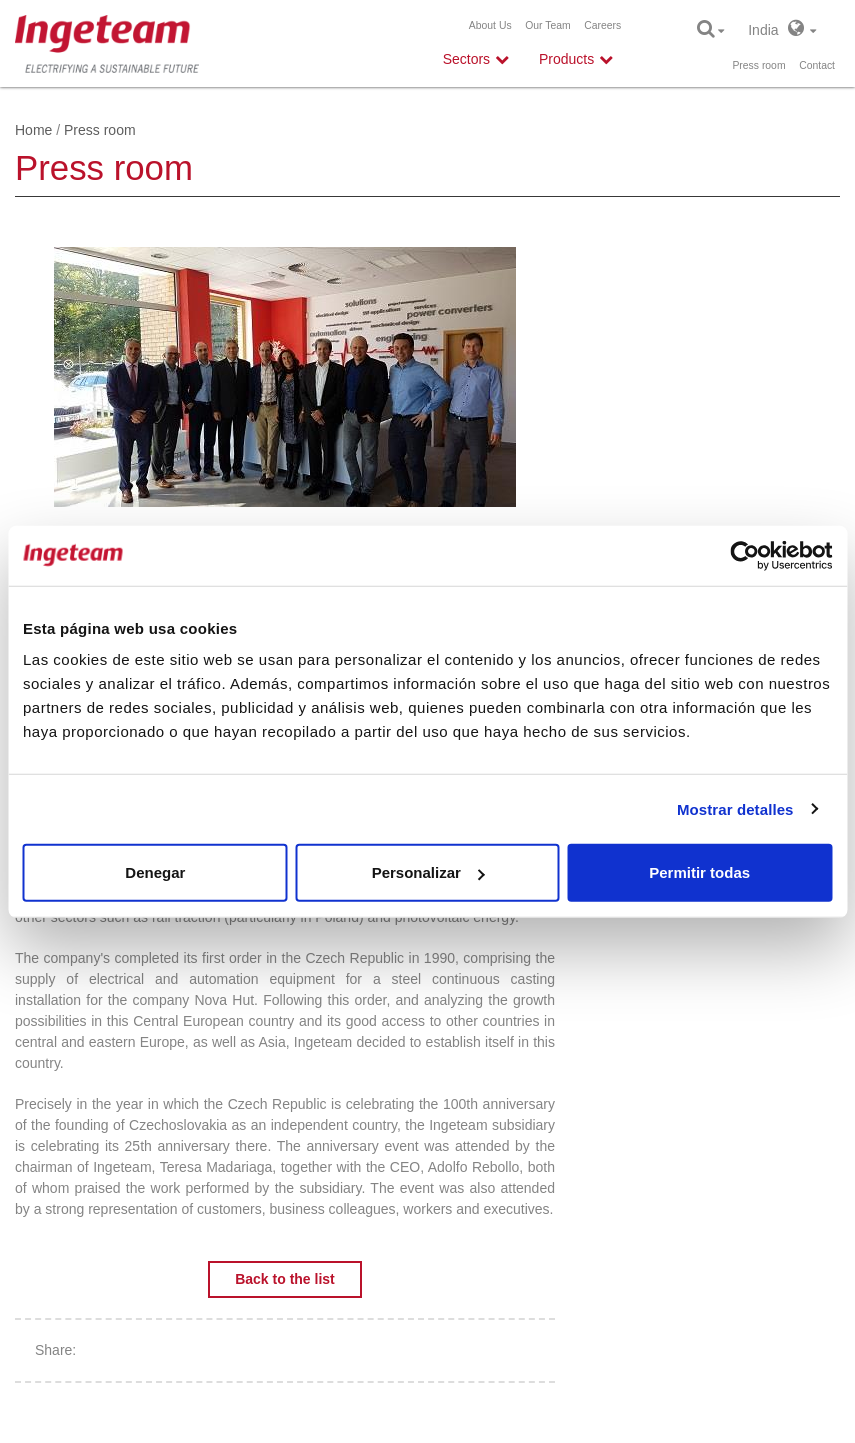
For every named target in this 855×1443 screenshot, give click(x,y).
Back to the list (285, 1279)
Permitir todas (699, 872)
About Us (490, 25)
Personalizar (428, 872)
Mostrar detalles (735, 808)
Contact (817, 65)
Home (33, 130)
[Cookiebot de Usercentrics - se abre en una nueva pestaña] (744, 555)
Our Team (547, 25)
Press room (758, 65)
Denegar (155, 872)
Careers (602, 25)
